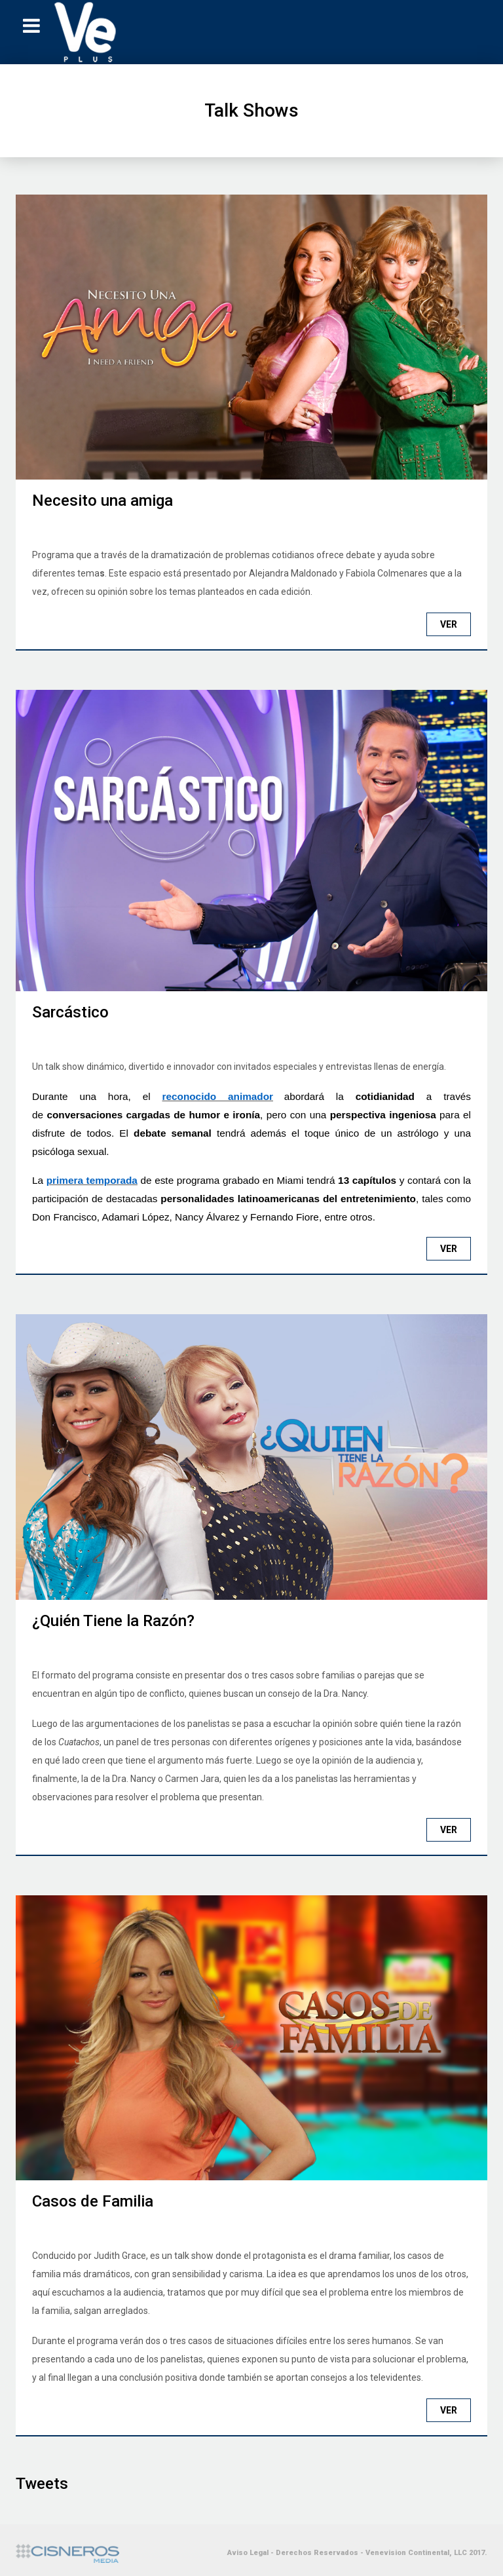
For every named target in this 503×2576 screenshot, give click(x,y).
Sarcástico (70, 1012)
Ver (448, 624)
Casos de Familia (92, 2201)
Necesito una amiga (102, 500)
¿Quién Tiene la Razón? (113, 1621)
